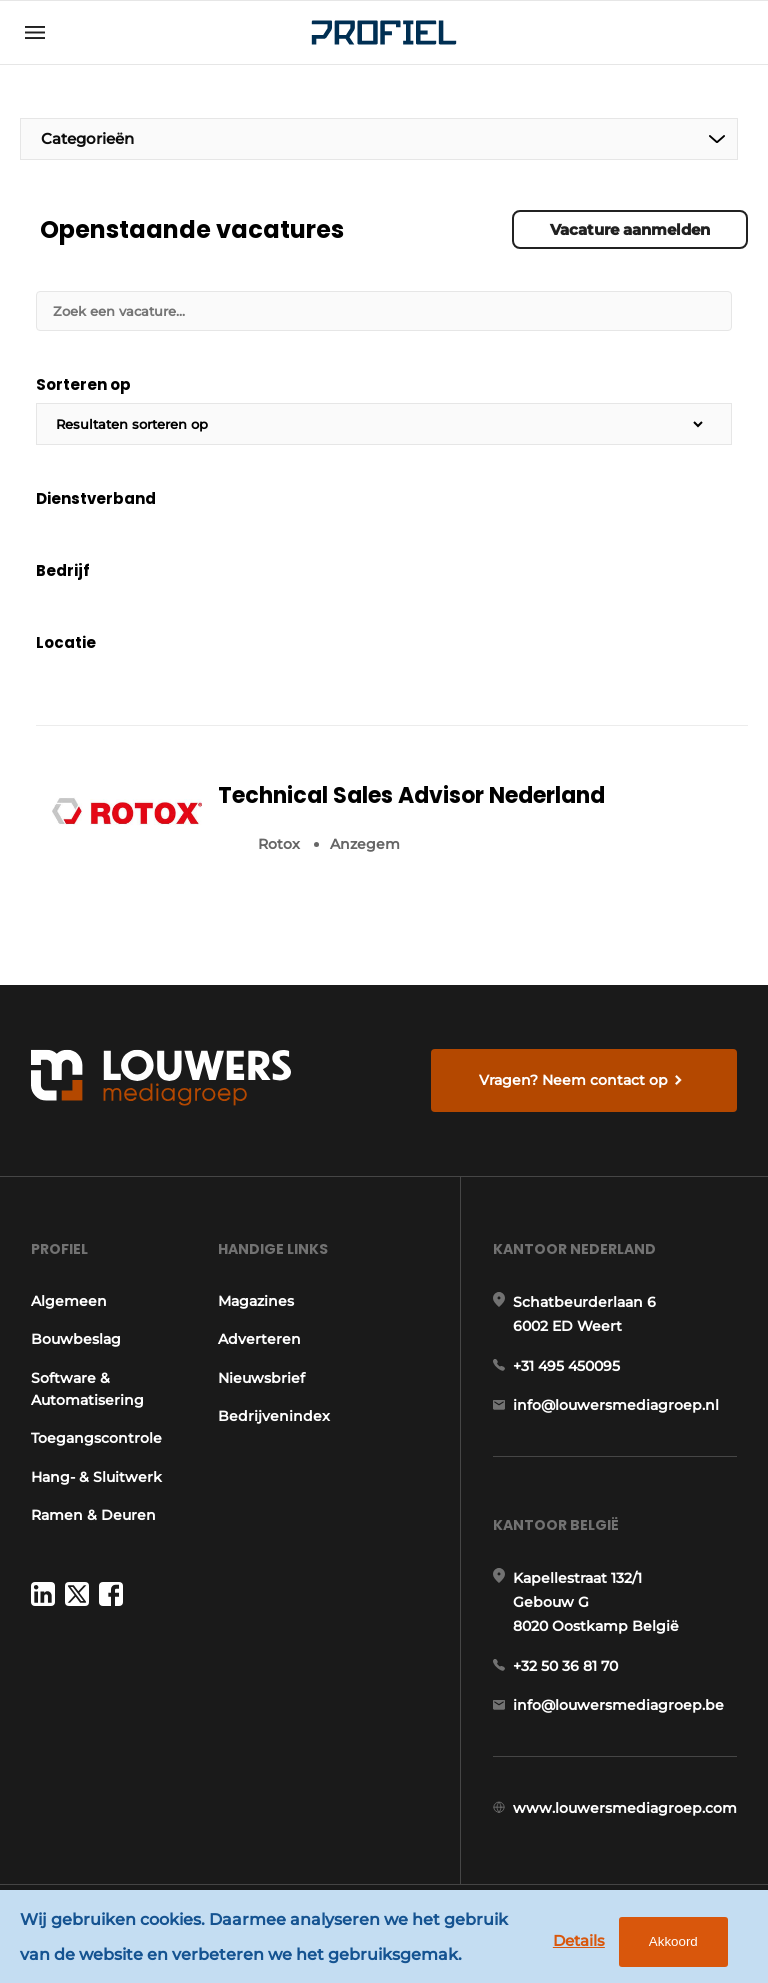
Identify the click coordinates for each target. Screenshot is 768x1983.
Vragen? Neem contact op (573, 1080)
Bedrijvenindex (274, 1416)
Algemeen (69, 1301)
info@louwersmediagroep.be (618, 1705)
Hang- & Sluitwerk (96, 1477)
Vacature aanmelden (630, 229)
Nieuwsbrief (261, 1378)
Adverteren (259, 1339)
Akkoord (673, 1941)
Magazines (256, 1301)
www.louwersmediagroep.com (625, 1808)
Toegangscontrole (96, 1438)
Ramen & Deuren (93, 1515)
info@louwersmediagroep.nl (616, 1405)
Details (579, 1940)
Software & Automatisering (87, 1389)
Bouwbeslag (76, 1339)
